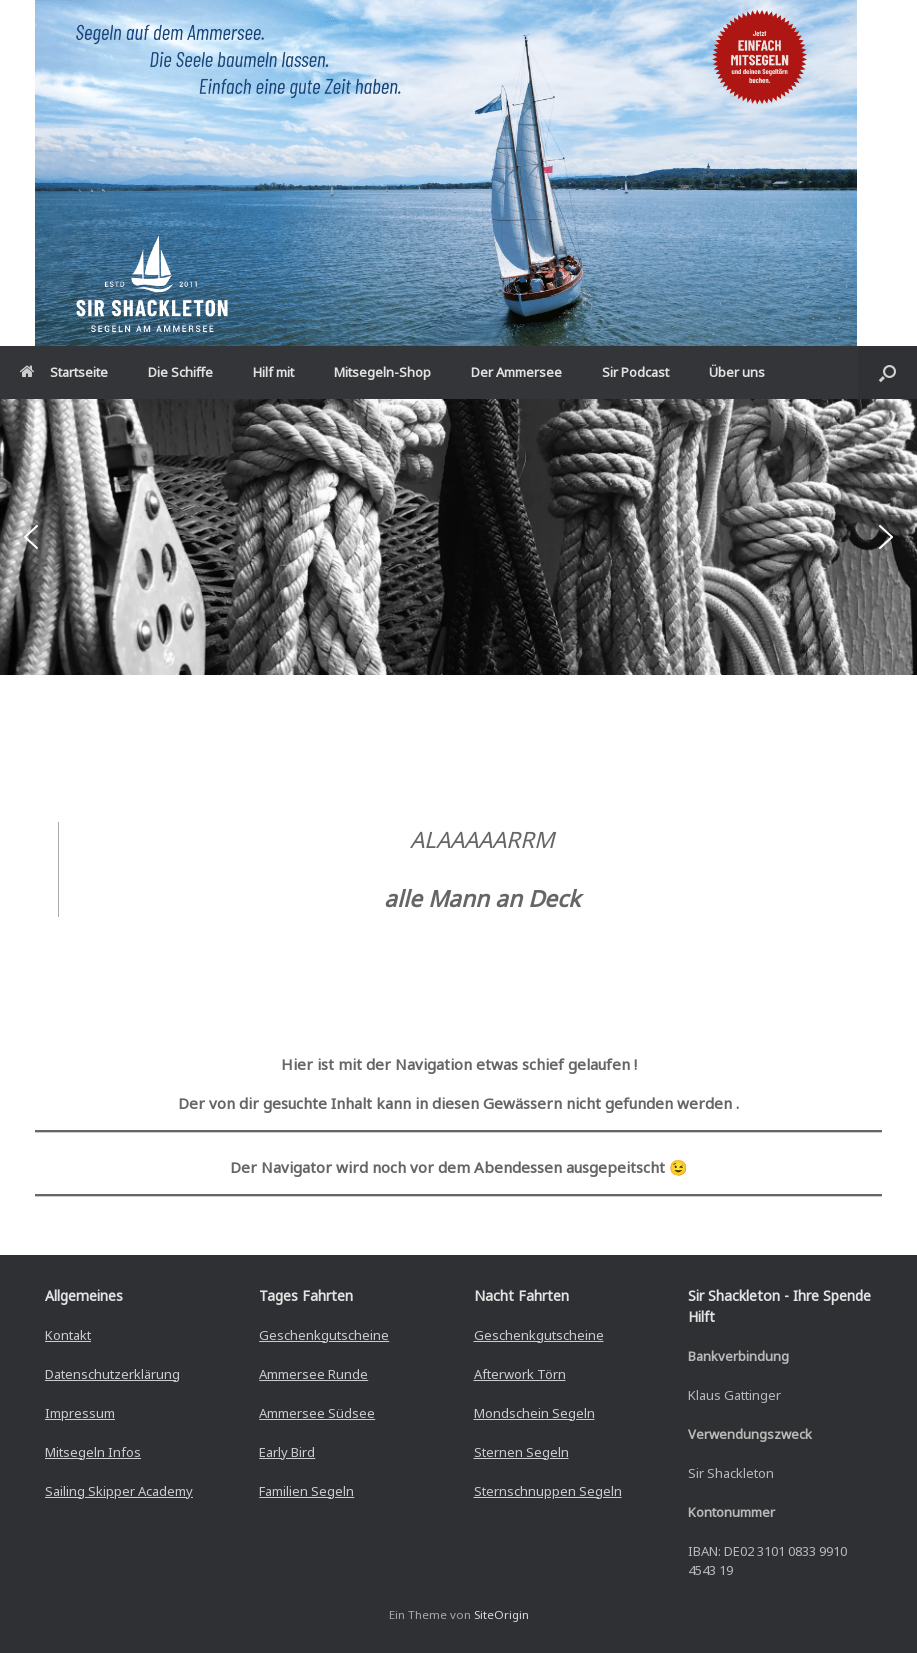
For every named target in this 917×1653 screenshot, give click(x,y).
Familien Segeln (306, 1491)
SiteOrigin (501, 1614)
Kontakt (68, 1335)
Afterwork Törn (520, 1374)
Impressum (80, 1413)
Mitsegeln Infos (93, 1452)
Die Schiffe (180, 372)
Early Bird (287, 1452)
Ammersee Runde (313, 1374)
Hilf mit (273, 372)
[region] (458, 536)
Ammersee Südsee (317, 1413)
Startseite (64, 372)
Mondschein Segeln (534, 1413)
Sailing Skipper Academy (119, 1491)
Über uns (737, 372)
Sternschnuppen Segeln (548, 1491)
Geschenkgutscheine (324, 1335)
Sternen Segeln (521, 1452)
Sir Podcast (635, 372)
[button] (887, 372)
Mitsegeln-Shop (382, 372)
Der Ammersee (516, 372)
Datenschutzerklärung (112, 1374)
